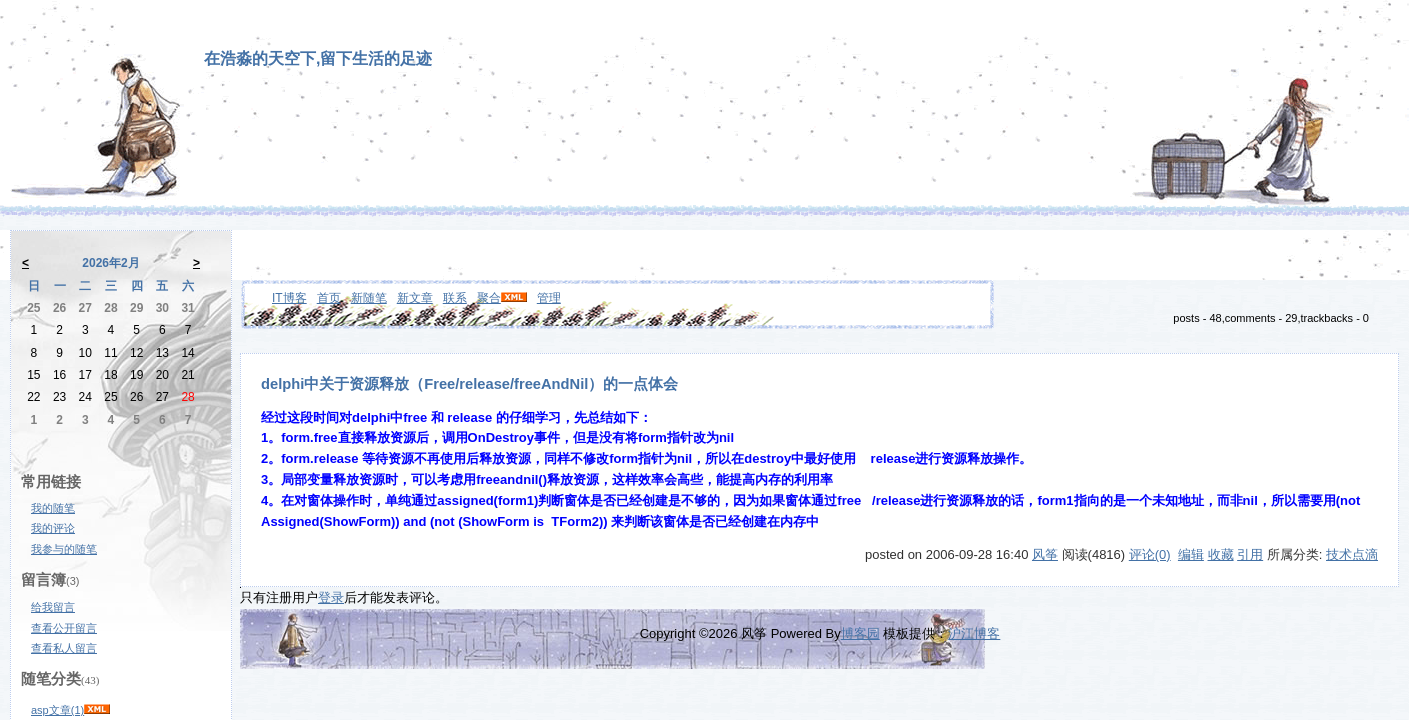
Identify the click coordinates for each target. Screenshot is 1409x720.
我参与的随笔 (64, 549)
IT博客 (289, 298)
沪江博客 (974, 633)
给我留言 (53, 607)
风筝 (1045, 554)
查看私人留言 (64, 648)
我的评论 (53, 528)
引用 (1250, 554)
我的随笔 (53, 508)
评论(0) (1150, 554)
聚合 (489, 298)
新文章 (415, 298)
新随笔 (369, 298)
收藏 (1221, 554)
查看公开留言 (64, 628)
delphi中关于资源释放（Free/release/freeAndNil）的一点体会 (469, 384)
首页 (329, 298)
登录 (331, 597)
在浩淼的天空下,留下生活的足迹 (318, 58)
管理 (549, 298)
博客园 (860, 633)
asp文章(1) (57, 710)
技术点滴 (1352, 554)
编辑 (1191, 554)
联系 (455, 298)
